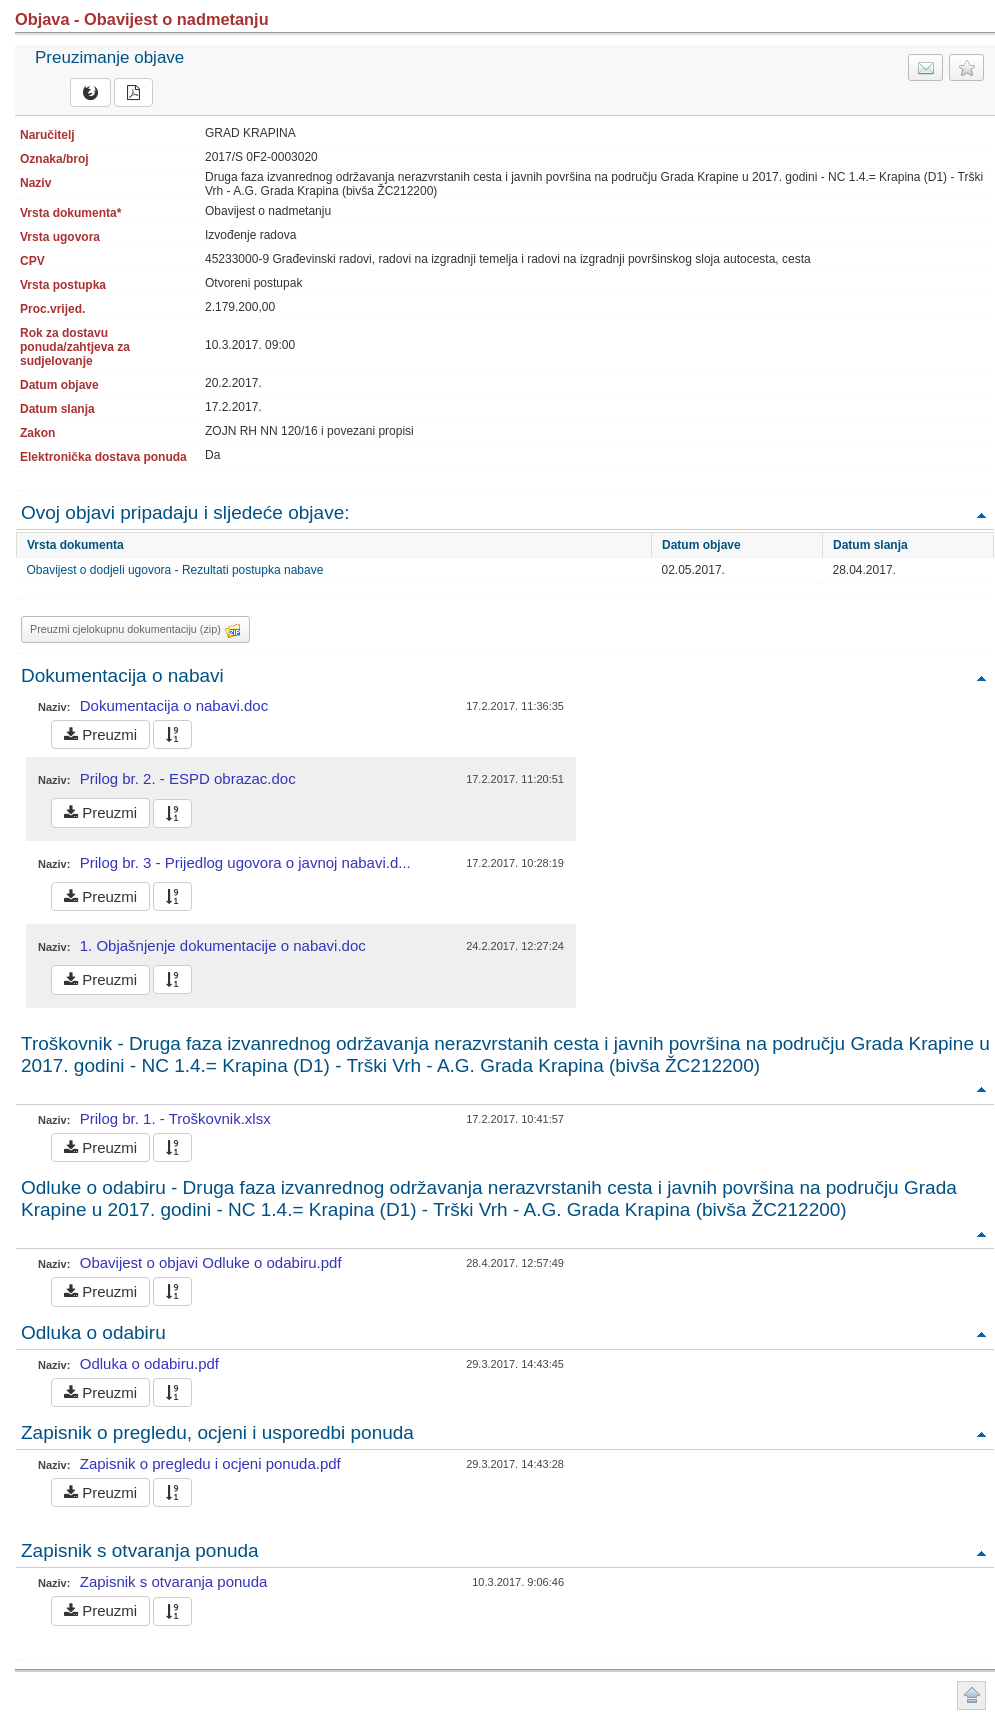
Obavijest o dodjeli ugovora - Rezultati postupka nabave (175, 570)
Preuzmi (100, 734)
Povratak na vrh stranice (971, 1695)
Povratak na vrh (981, 514)
